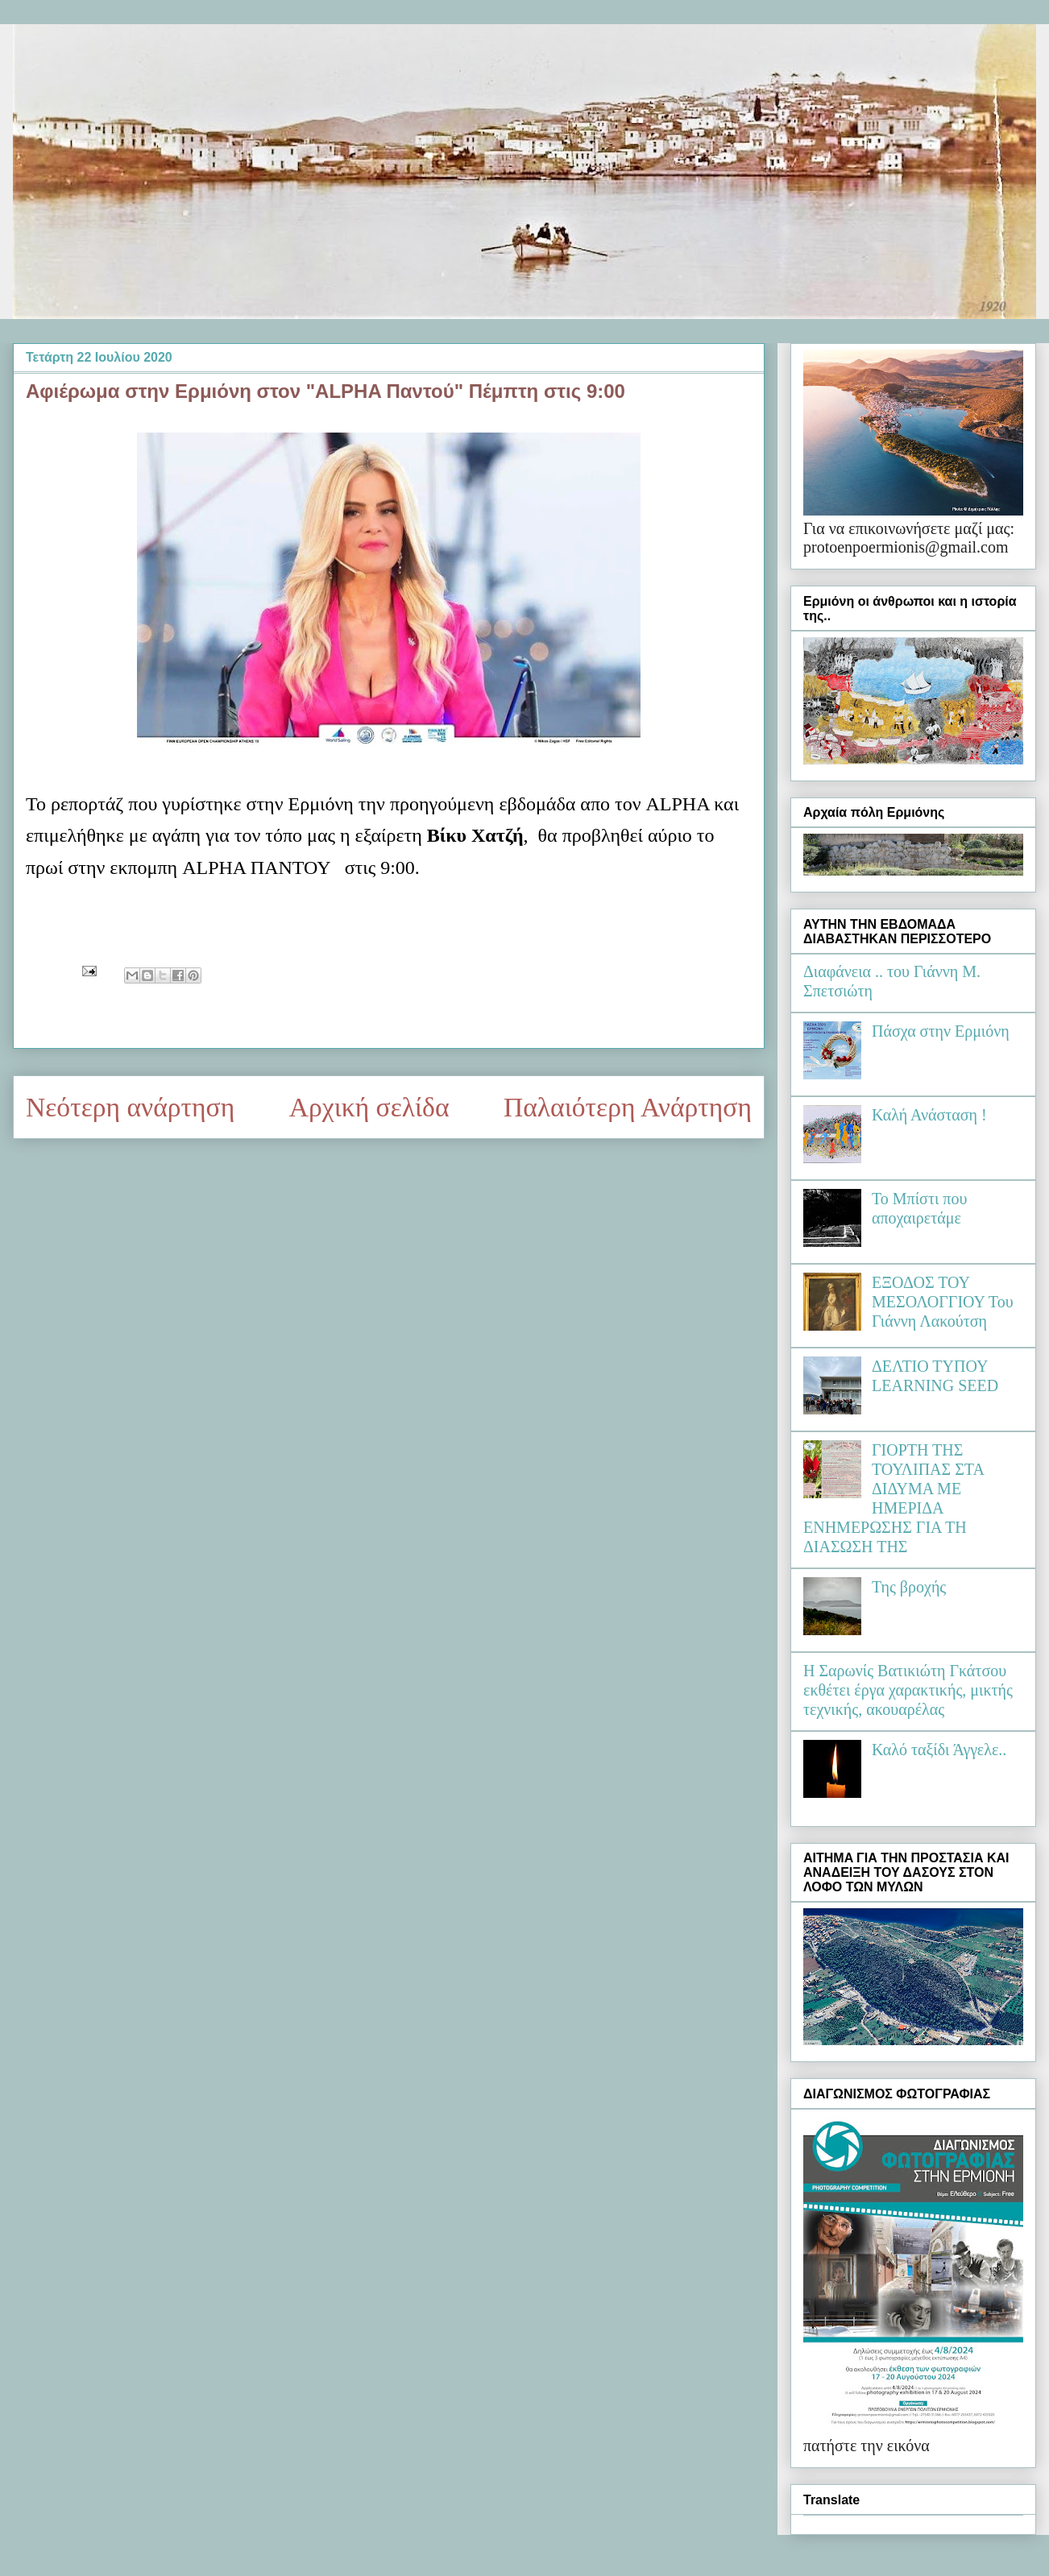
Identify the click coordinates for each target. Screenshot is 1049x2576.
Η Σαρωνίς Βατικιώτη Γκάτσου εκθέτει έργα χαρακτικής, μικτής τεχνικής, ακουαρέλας (908, 1690)
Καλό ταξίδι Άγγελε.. (939, 1749)
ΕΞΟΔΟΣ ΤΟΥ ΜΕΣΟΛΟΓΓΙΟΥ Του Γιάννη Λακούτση (943, 1302)
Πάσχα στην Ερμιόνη (941, 1031)
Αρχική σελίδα (369, 1107)
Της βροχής (909, 1587)
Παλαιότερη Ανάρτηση (628, 1107)
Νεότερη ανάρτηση (130, 1107)
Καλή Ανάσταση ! (929, 1115)
